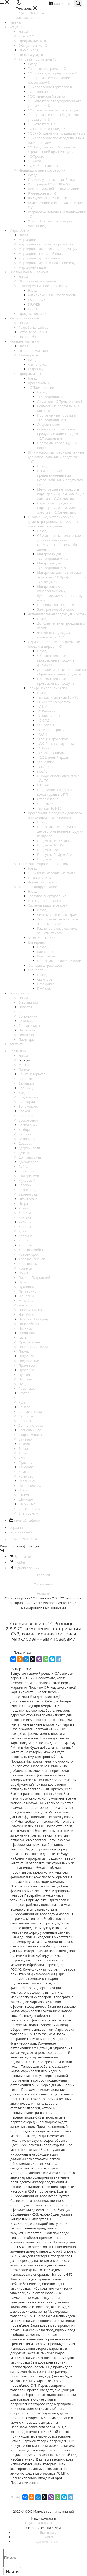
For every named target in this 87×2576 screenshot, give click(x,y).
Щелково (26, 1499)
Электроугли (28, 1513)
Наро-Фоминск (30, 1310)
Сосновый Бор (30, 1430)
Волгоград (27, 1102)
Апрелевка (27, 1078)
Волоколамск (29, 1106)
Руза (22, 1402)
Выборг (24, 1129)
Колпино (25, 1240)
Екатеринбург (29, 1176)
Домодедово (29, 1162)
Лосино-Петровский (34, 1277)
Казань (24, 1208)
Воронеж (26, 1115)
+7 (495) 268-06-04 (30, 13)
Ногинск (25, 1328)
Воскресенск (28, 1120)
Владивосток (29, 1097)
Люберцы (26, 1296)
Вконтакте (20, 1556)
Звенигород (28, 1189)
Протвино (26, 1370)
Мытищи (25, 1305)
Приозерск (27, 1365)
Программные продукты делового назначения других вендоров (60, 831)
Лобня (24, 1273)
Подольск (26, 1356)
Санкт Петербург (32, 1074)
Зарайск (25, 1185)
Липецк (24, 1069)
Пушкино (26, 1379)
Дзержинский (29, 1148)
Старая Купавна (31, 1434)
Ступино (25, 1439)
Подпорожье (29, 1361)
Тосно (23, 1448)
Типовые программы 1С (47, 68)
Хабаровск (27, 1467)
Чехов (23, 1490)
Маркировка (28, 239)
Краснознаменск (32, 1259)
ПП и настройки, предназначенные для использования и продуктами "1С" (60, 478)
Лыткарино (27, 1291)
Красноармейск (31, 1250)
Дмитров (25, 1152)
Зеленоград (28, 1194)
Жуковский (27, 1180)
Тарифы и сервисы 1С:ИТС (58, 697)
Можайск (26, 1300)
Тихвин (24, 1444)
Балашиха (27, 1083)
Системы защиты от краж (57, 914)
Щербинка (27, 1504)
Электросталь (29, 1508)
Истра (23, 1203)
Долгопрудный (30, 1157)
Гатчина (25, 1134)
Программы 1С (39, 383)
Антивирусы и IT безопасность (52, 295)
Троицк (24, 1453)
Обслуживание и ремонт (38, 281)
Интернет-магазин (33, 350)
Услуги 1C (26, 36)
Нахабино (26, 1314)
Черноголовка (30, 1485)
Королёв (25, 1245)
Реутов (24, 1393)
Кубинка (25, 1268)
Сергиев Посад (30, 1411)
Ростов (24, 1397)
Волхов (24, 1111)
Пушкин (25, 1374)
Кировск (25, 1226)
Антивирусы (37, 364)
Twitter (17, 1562)
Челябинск (27, 1481)
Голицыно (27, 1139)
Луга (22, 1282)
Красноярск (28, 1263)
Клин (22, 1231)
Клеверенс (45, 951)
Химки (24, 1471)
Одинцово (27, 1333)
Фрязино (25, 1462)
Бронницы (27, 1088)
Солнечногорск (31, 1425)
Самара (24, 1407)
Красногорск (29, 1254)
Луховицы (27, 1287)
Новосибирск (29, 1324)
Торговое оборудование (47, 896)
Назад (23, 31)
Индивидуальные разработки (51, 179)
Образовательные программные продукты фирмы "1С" (56, 660)
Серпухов (26, 1416)
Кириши (25, 1222)
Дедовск (25, 1143)
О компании (28, 1002)
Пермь (24, 1351)
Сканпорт (44, 979)
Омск (23, 1337)
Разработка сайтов (33, 327)
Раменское (27, 1388)
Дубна (23, 1166)
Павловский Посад (33, 1347)
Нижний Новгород (33, 1319)
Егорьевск (27, 1171)
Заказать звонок (29, 17)
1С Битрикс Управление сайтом (53, 873)
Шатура (25, 1495)
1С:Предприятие (50, 397)
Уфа (22, 1458)
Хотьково (26, 1476)
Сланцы (25, 1421)
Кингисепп (27, 1217)
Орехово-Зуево (31, 1342)
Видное (24, 1092)
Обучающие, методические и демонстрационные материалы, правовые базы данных (60, 542)
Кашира (25, 1213)
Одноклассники (24, 1568)
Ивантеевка (28, 1199)
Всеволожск (28, 1125)
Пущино (25, 1384)
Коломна (25, 1236)
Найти (12, 2571)
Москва (24, 1065)
